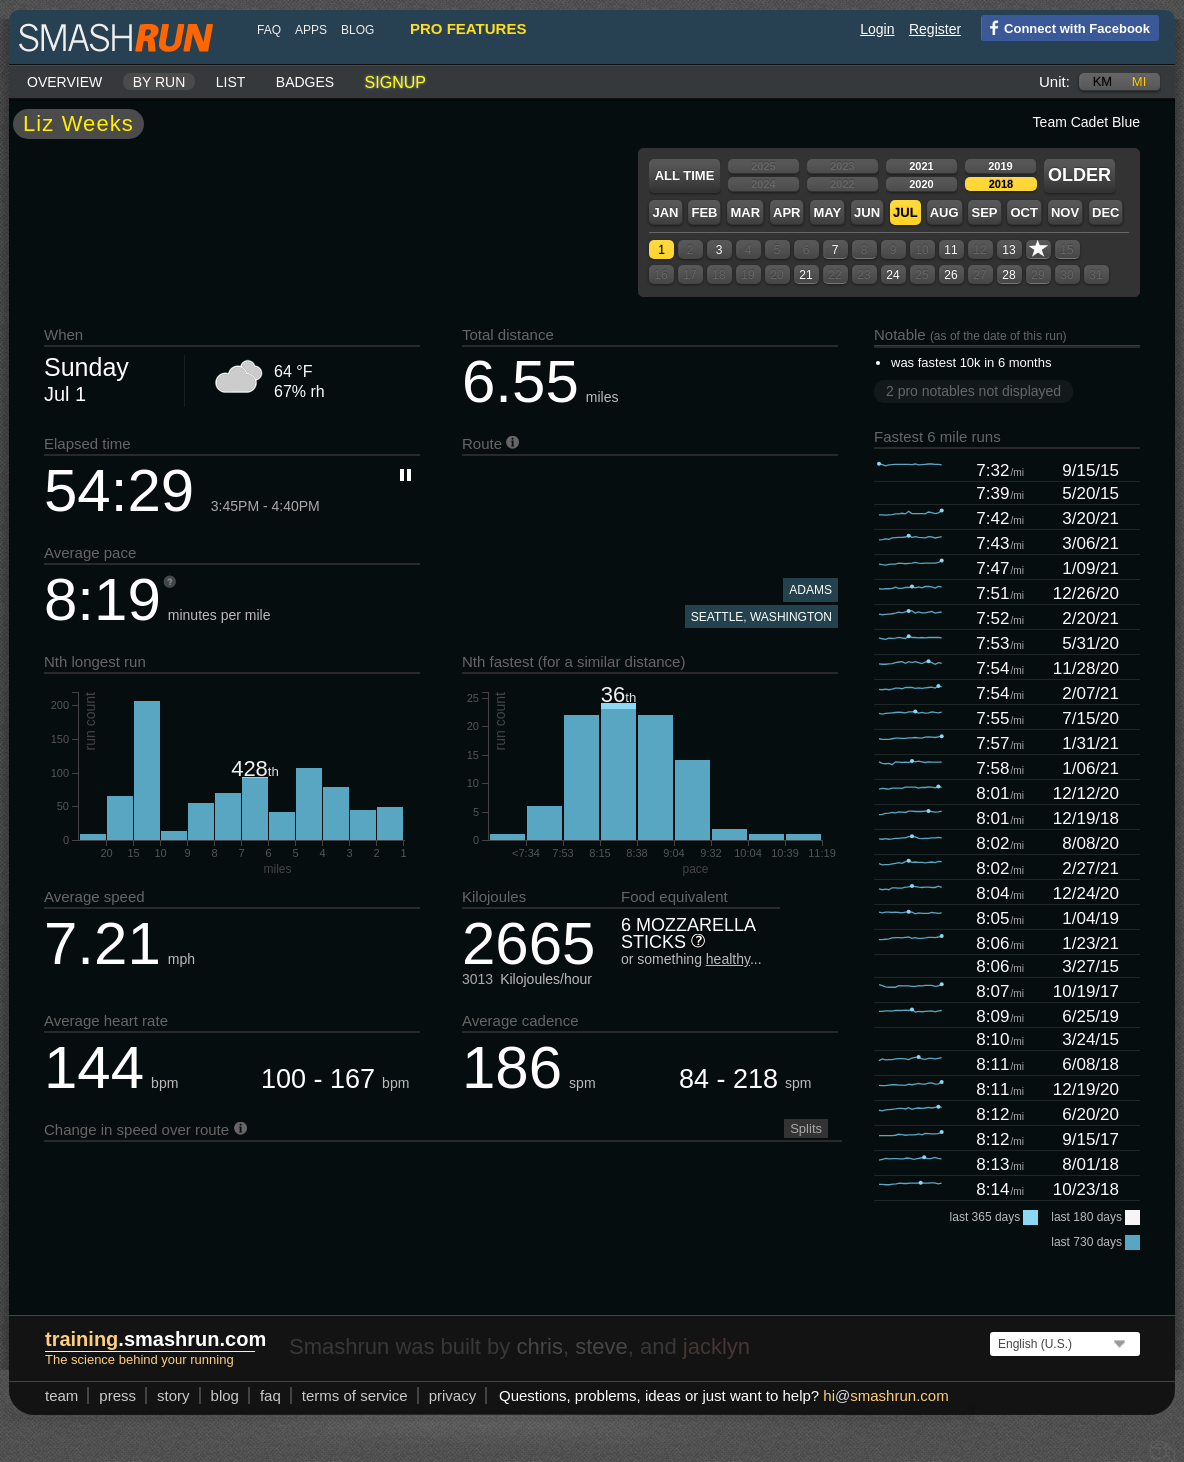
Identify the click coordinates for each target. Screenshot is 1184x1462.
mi (1139, 81)
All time (685, 175)
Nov (1065, 212)
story (173, 1395)
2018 (1001, 184)
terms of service (355, 1395)
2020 (921, 184)
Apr (786, 212)
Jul (905, 212)
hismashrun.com (885, 1395)
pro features (468, 28)
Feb (704, 212)
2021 (921, 166)
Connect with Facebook (1065, 27)
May (827, 212)
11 (950, 250)
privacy (453, 1395)
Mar (745, 212)
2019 (1000, 166)
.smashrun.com (155, 1339)
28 (1008, 275)
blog (357, 30)
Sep (984, 212)
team (61, 1395)
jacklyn (716, 1346)
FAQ (269, 30)
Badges (305, 82)
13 (1008, 250)
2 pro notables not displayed (973, 391)
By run (159, 82)
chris (539, 1346)
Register (935, 29)
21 (805, 275)
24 (892, 275)
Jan (665, 212)
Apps (311, 30)
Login (877, 29)
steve (601, 1346)
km (1103, 81)
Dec (1105, 212)
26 (950, 275)
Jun (867, 212)
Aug (944, 212)
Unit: (1054, 81)
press (117, 1395)
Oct (1023, 212)
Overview (64, 82)
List (231, 82)
